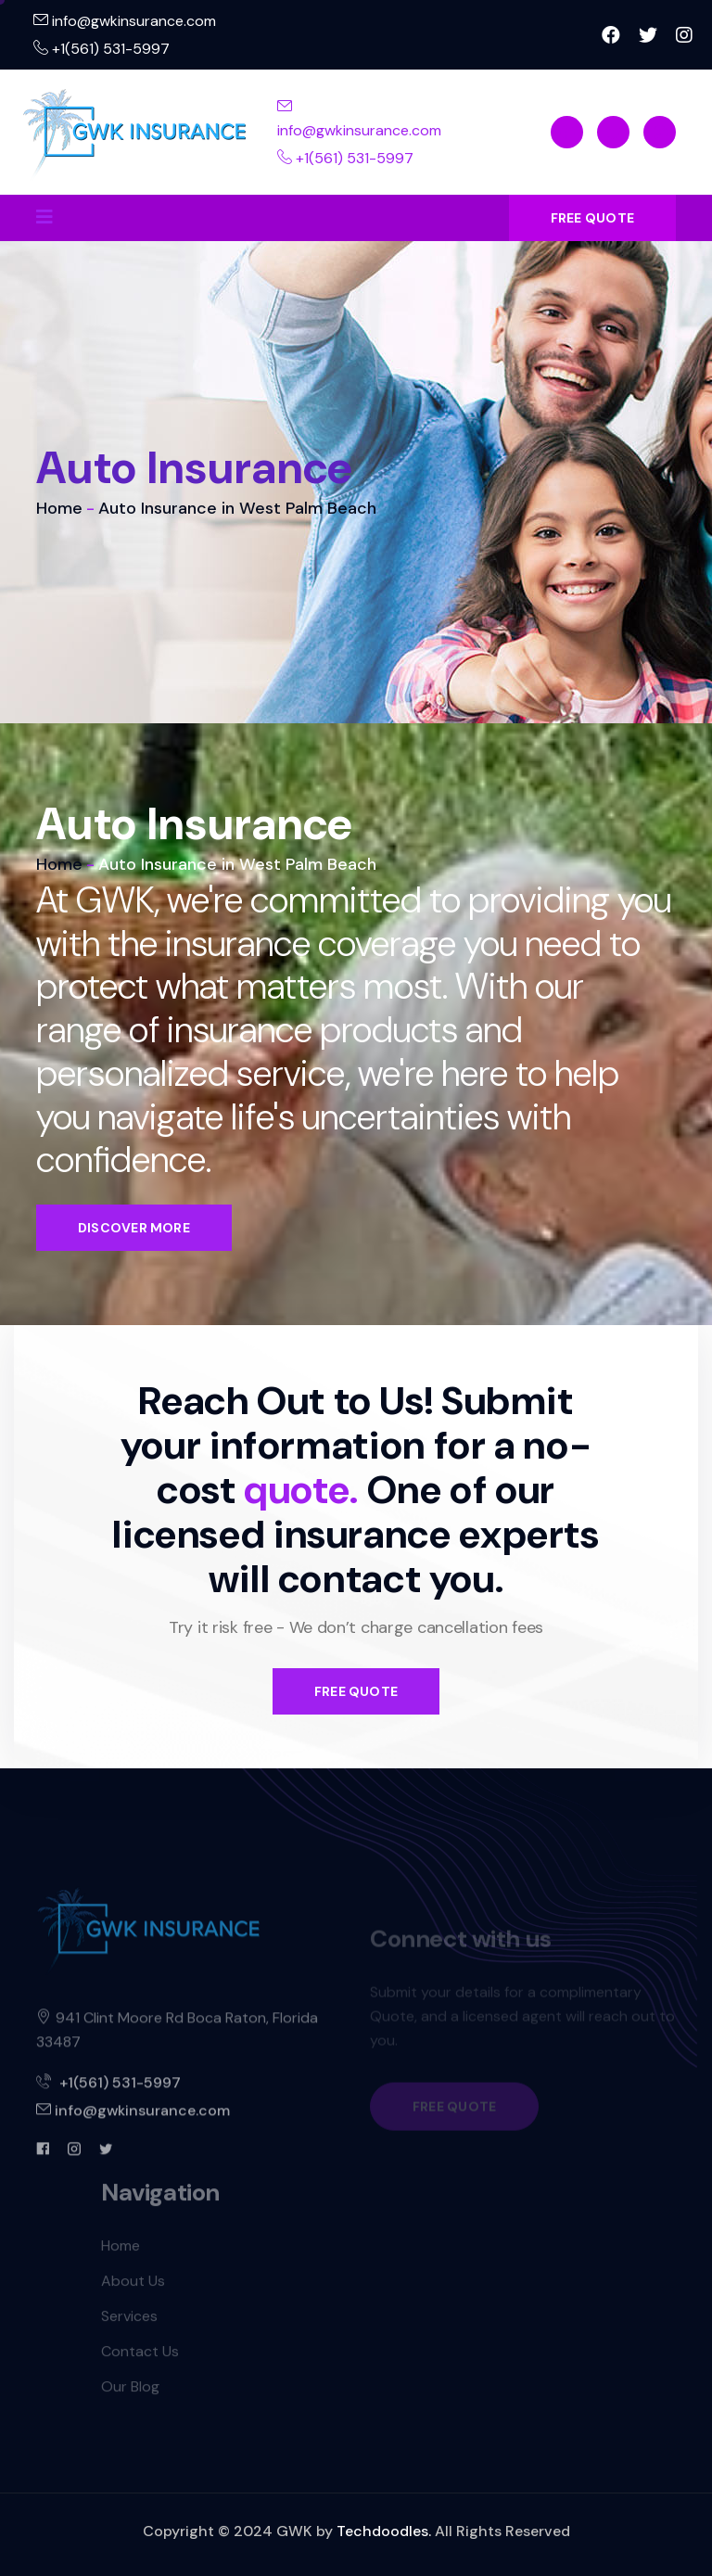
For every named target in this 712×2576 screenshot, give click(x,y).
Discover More (134, 1227)
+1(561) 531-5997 (101, 48)
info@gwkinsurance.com (124, 21)
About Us (133, 2288)
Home (59, 508)
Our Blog (130, 2394)
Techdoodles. (384, 2531)
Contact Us (140, 2358)
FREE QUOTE (592, 218)
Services (129, 2323)
